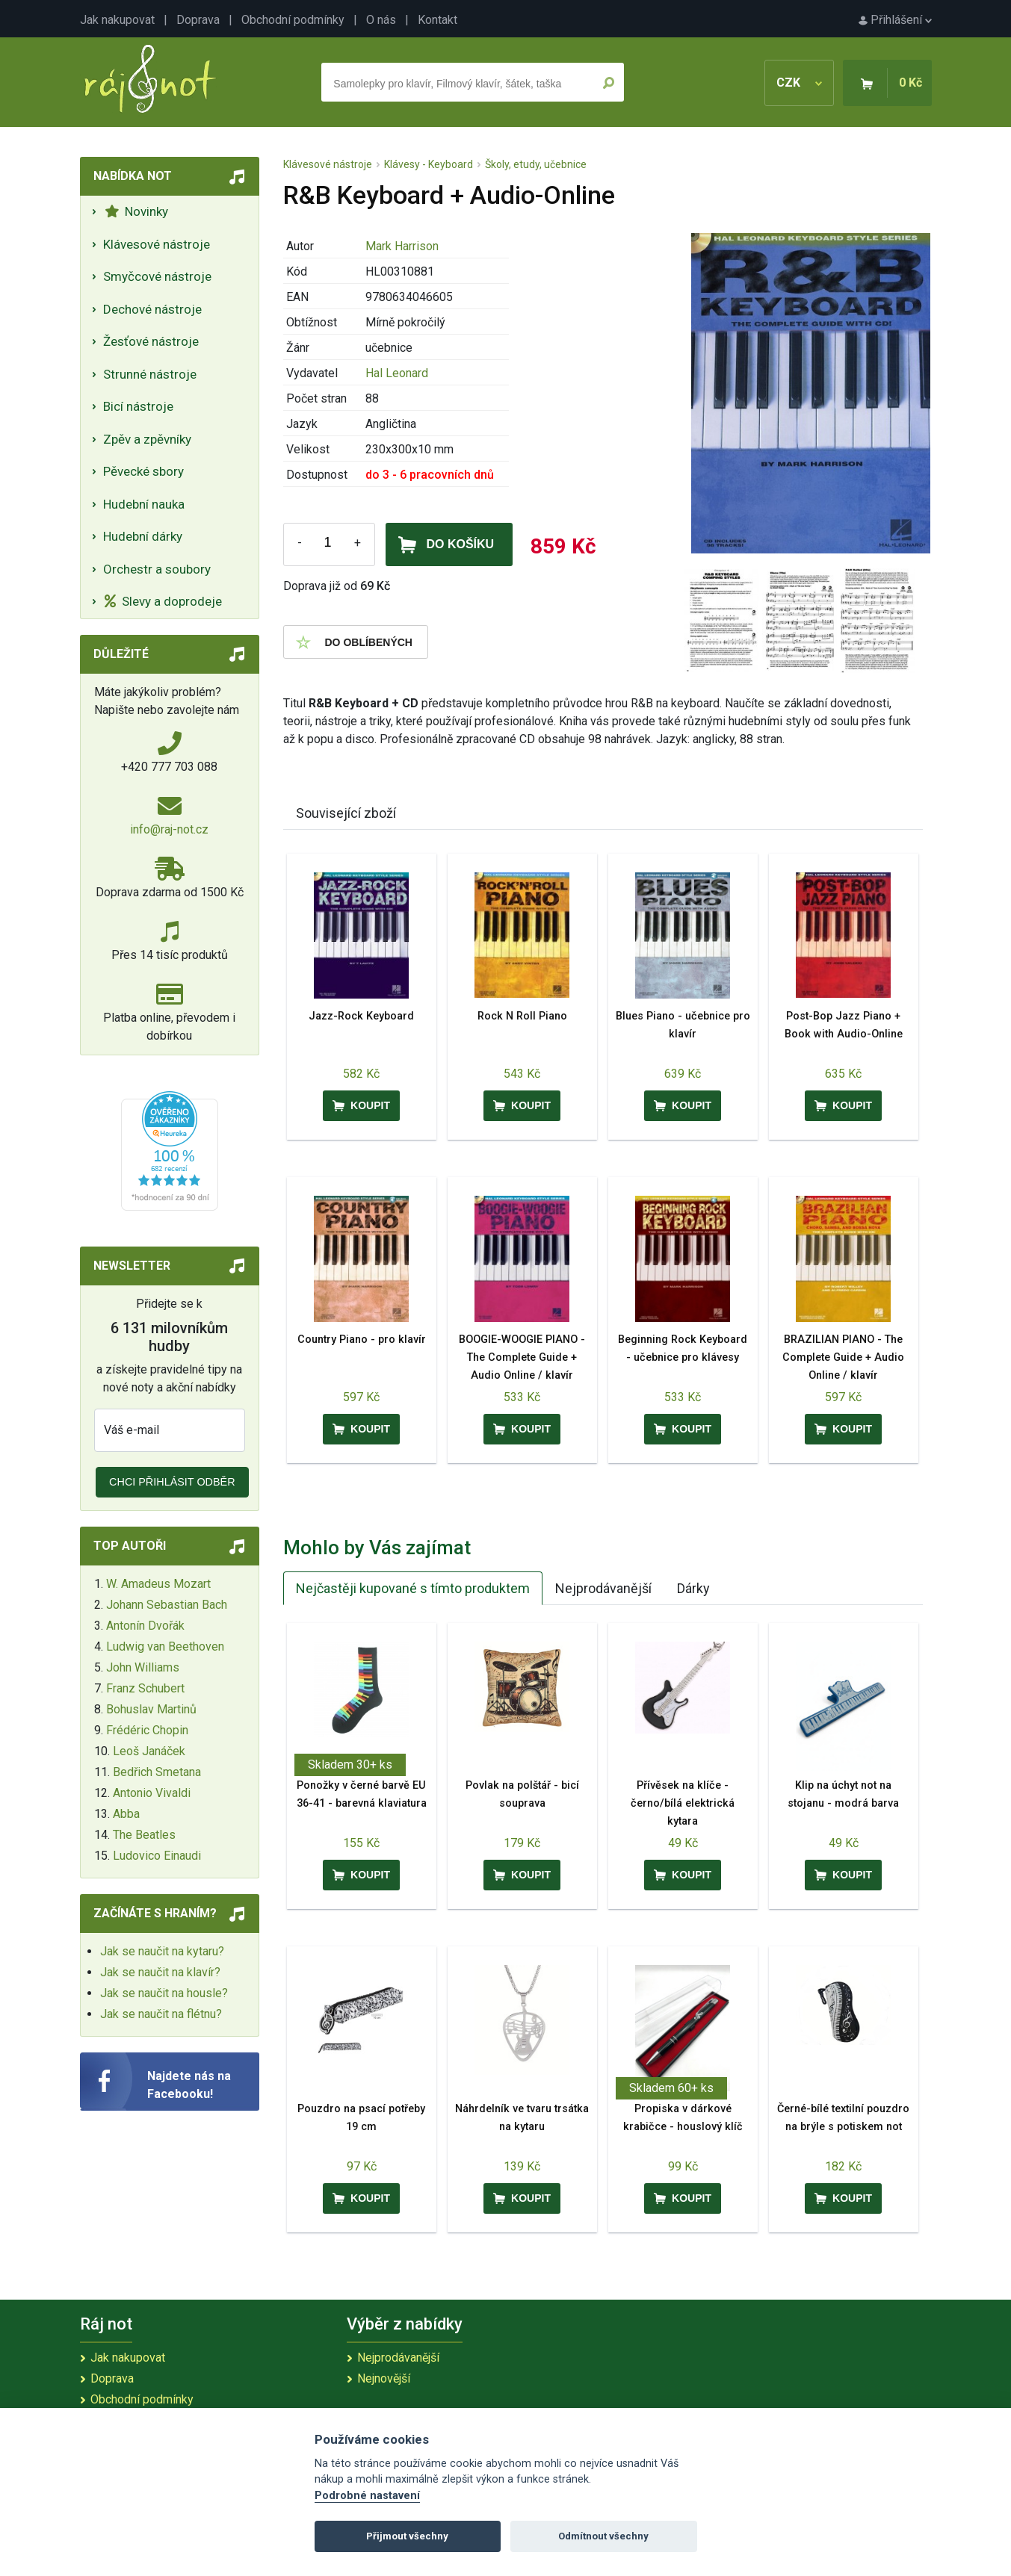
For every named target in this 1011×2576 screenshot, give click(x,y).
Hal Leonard (396, 373)
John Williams (142, 1667)
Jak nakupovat (117, 20)
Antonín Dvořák (145, 1625)
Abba (126, 1814)
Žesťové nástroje (151, 341)
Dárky (693, 1588)
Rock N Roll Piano (522, 1016)
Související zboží (346, 813)
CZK (799, 82)
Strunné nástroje (150, 374)
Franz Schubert (145, 1688)
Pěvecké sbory (143, 471)
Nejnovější (383, 2378)
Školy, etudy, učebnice (536, 164)
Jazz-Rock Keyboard (361, 1016)
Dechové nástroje (152, 309)
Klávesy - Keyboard (428, 164)
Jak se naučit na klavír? (160, 1972)
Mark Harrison (402, 246)
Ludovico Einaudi (157, 1856)
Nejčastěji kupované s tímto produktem (413, 1588)
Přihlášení (895, 20)
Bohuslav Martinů (151, 1709)
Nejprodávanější (603, 1588)
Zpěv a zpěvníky (147, 439)
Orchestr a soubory (157, 569)
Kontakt (437, 20)
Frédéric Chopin (147, 1730)
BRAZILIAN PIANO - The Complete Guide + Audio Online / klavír (843, 1357)
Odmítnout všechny (603, 2536)
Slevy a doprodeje (163, 601)
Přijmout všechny (407, 2536)
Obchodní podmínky (292, 20)
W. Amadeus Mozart (158, 1584)
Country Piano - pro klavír (361, 1339)
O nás (381, 20)
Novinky (136, 211)
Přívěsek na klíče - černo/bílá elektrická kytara (683, 1803)
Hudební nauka (144, 504)
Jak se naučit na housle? (164, 1993)
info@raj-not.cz (169, 829)
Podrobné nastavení (367, 2495)
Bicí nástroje (138, 406)
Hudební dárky (142, 536)
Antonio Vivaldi (152, 1793)
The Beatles (144, 1835)
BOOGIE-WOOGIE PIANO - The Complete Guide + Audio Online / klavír (522, 1357)
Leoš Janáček (149, 1751)
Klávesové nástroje (156, 244)
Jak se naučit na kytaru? (162, 1951)
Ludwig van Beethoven (165, 1646)
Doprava (198, 20)
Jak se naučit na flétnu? (161, 2014)
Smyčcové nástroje (157, 276)
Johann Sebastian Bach (166, 1605)
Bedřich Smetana (157, 1772)
